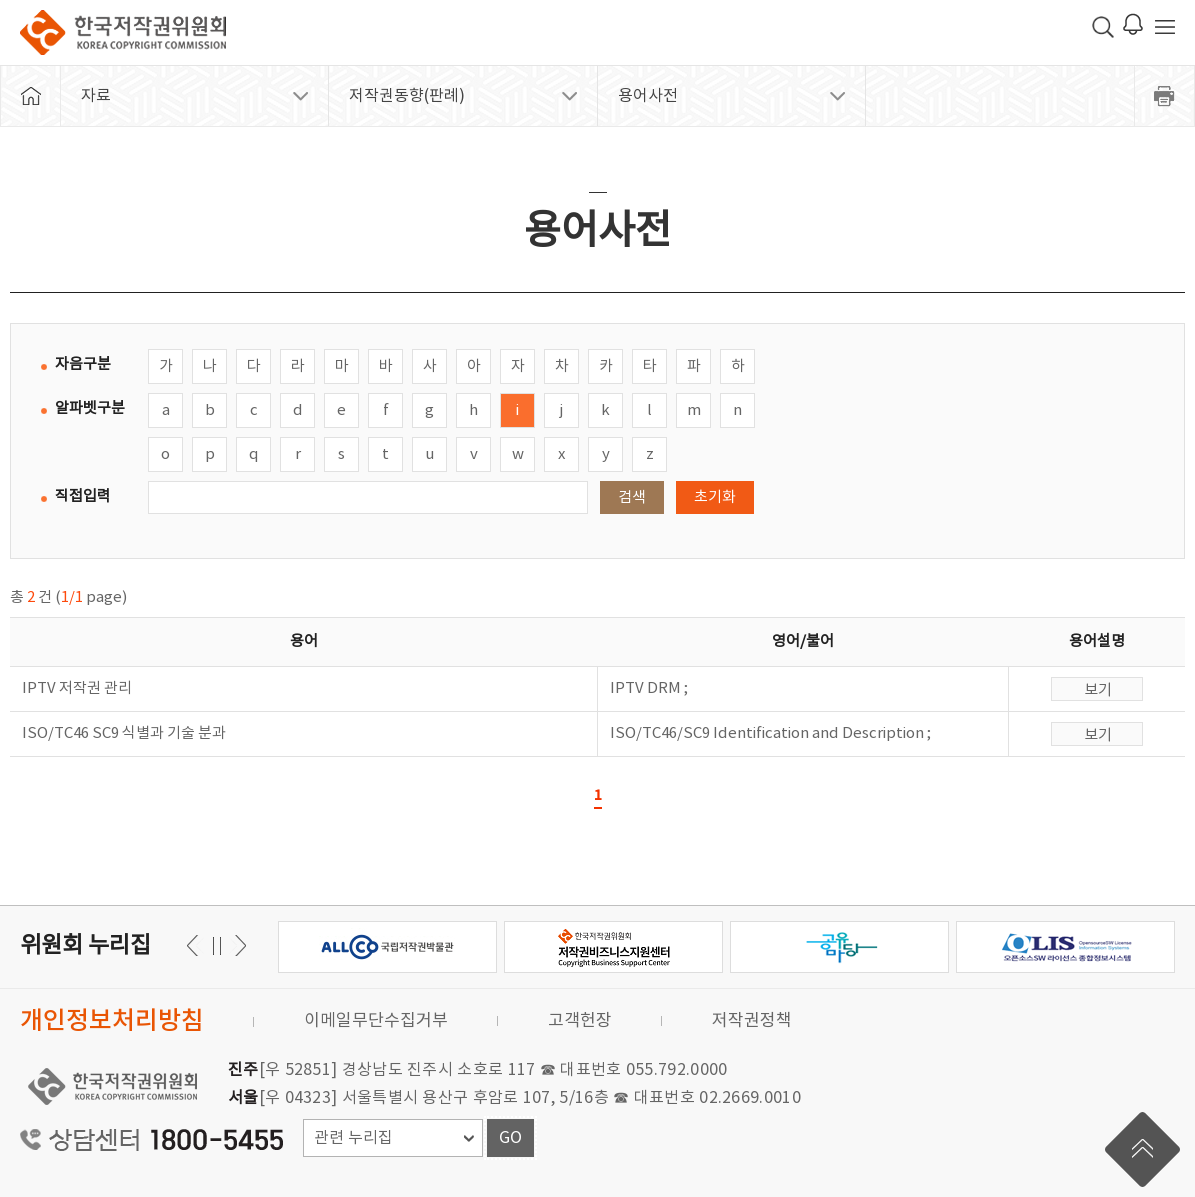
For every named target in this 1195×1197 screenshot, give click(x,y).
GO (510, 1138)
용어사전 (648, 96)
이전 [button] (237, 945)
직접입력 (83, 496)
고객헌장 (580, 1021)
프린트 (1165, 96)
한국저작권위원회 (123, 32)
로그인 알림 (1133, 24)
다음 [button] (195, 945)
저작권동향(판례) (407, 96)
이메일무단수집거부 (376, 1021)
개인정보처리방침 (112, 1021)
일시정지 (216, 945)
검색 (632, 497)
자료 (96, 96)
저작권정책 (752, 1021)
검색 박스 (1103, 27)
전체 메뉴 (1165, 27)
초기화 (715, 497)
